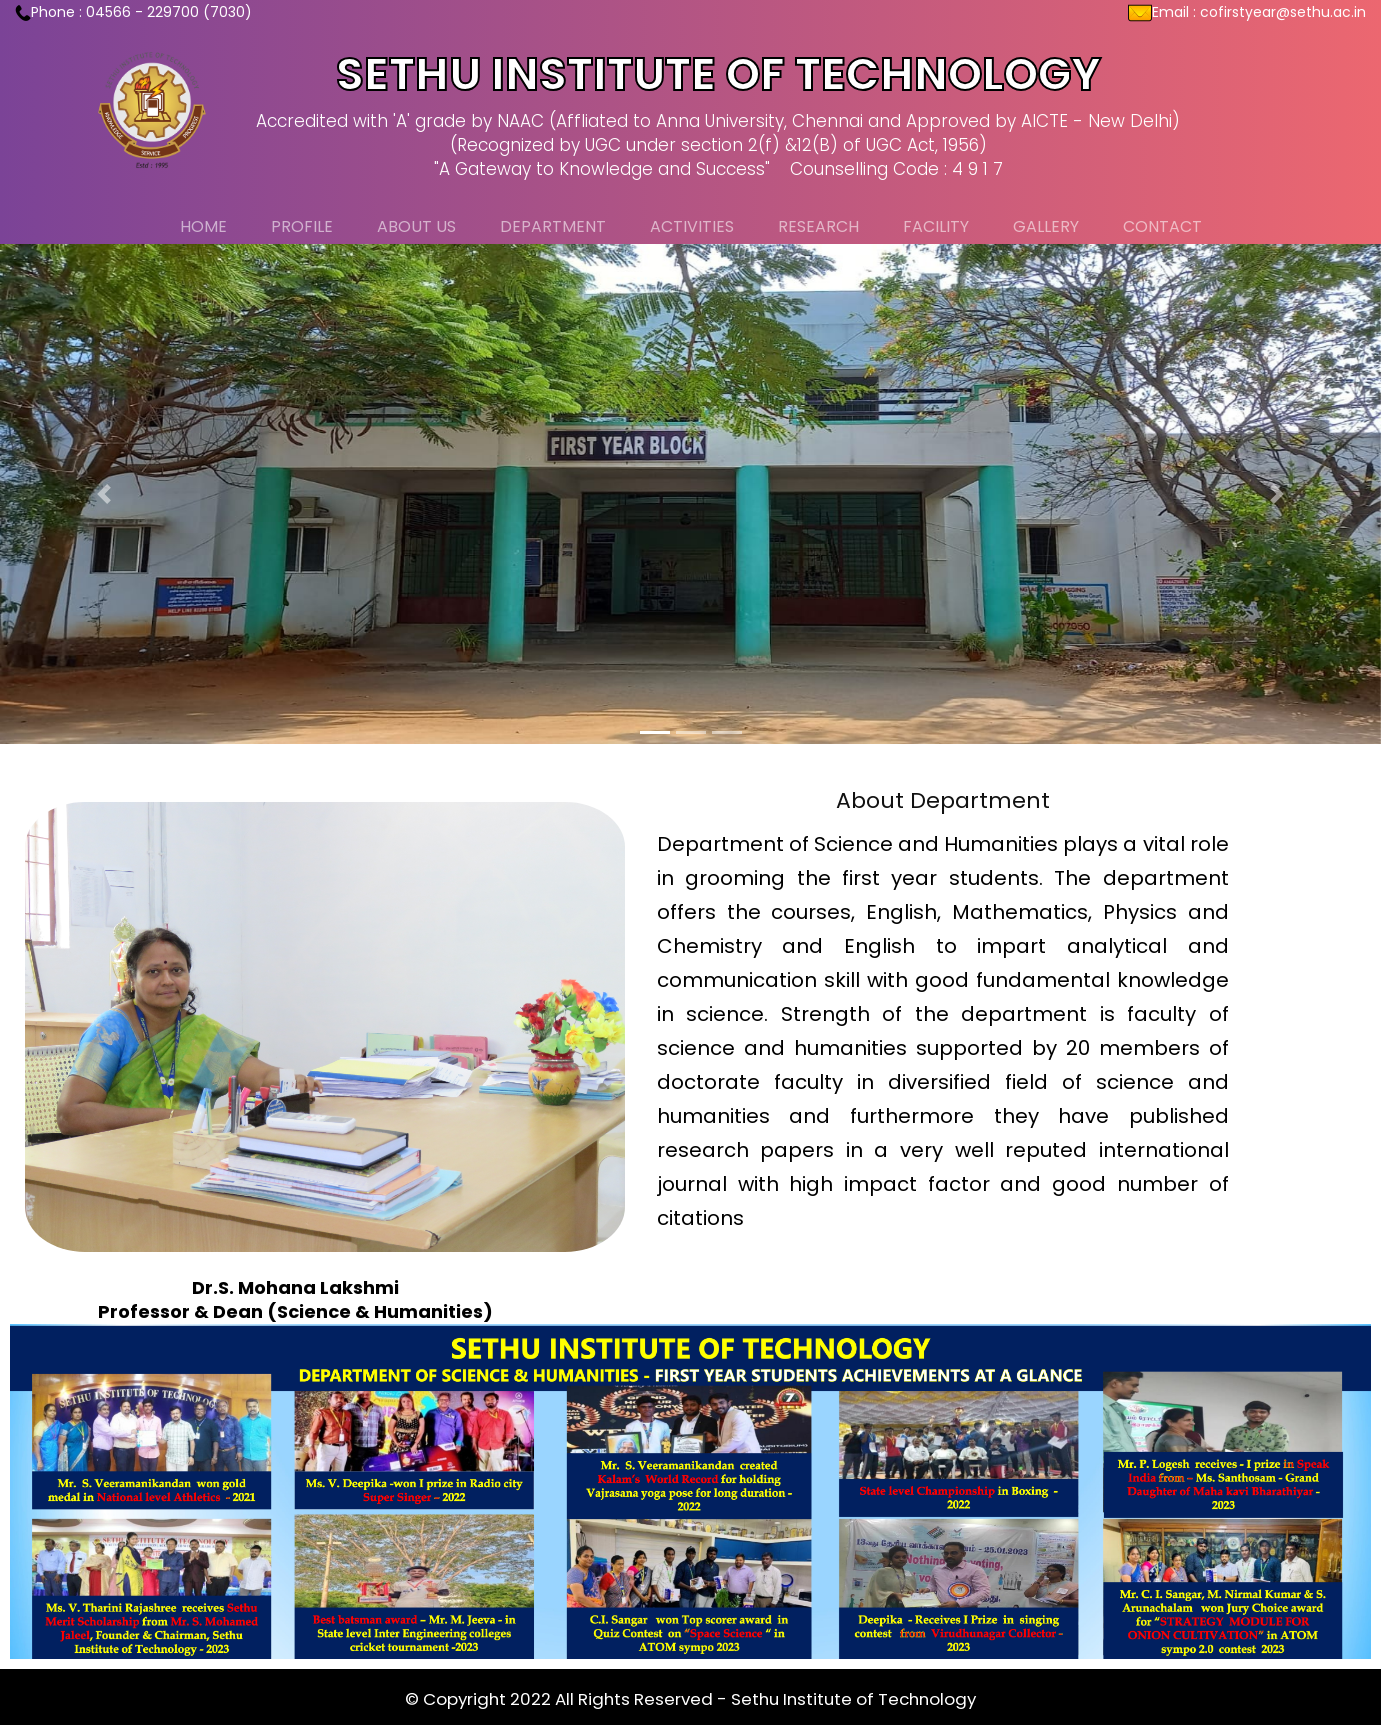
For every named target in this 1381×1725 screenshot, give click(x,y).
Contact (1162, 226)
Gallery (1046, 226)
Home (203, 226)
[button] (103, 494)
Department (553, 226)
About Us (416, 226)
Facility (936, 226)
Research (818, 226)
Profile (302, 226)
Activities (692, 226)
